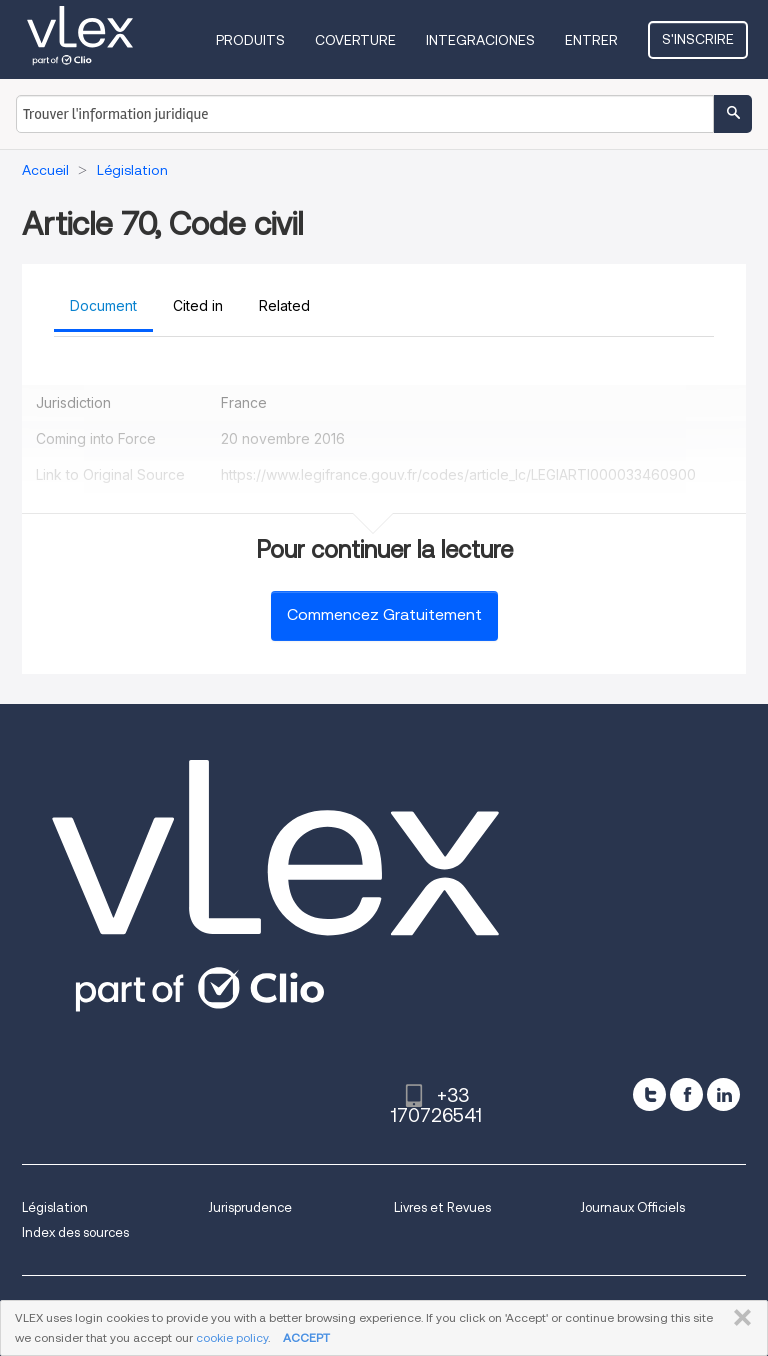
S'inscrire (698, 39)
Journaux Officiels (632, 1207)
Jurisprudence (250, 1207)
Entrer (591, 40)
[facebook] (686, 1094)
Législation (55, 1207)
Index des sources (75, 1232)
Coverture (355, 40)
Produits (250, 40)
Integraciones (480, 40)
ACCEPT (306, 1337)
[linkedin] (723, 1094)
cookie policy (232, 1337)
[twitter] (649, 1094)
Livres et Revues (442, 1207)
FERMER (738, 1318)
